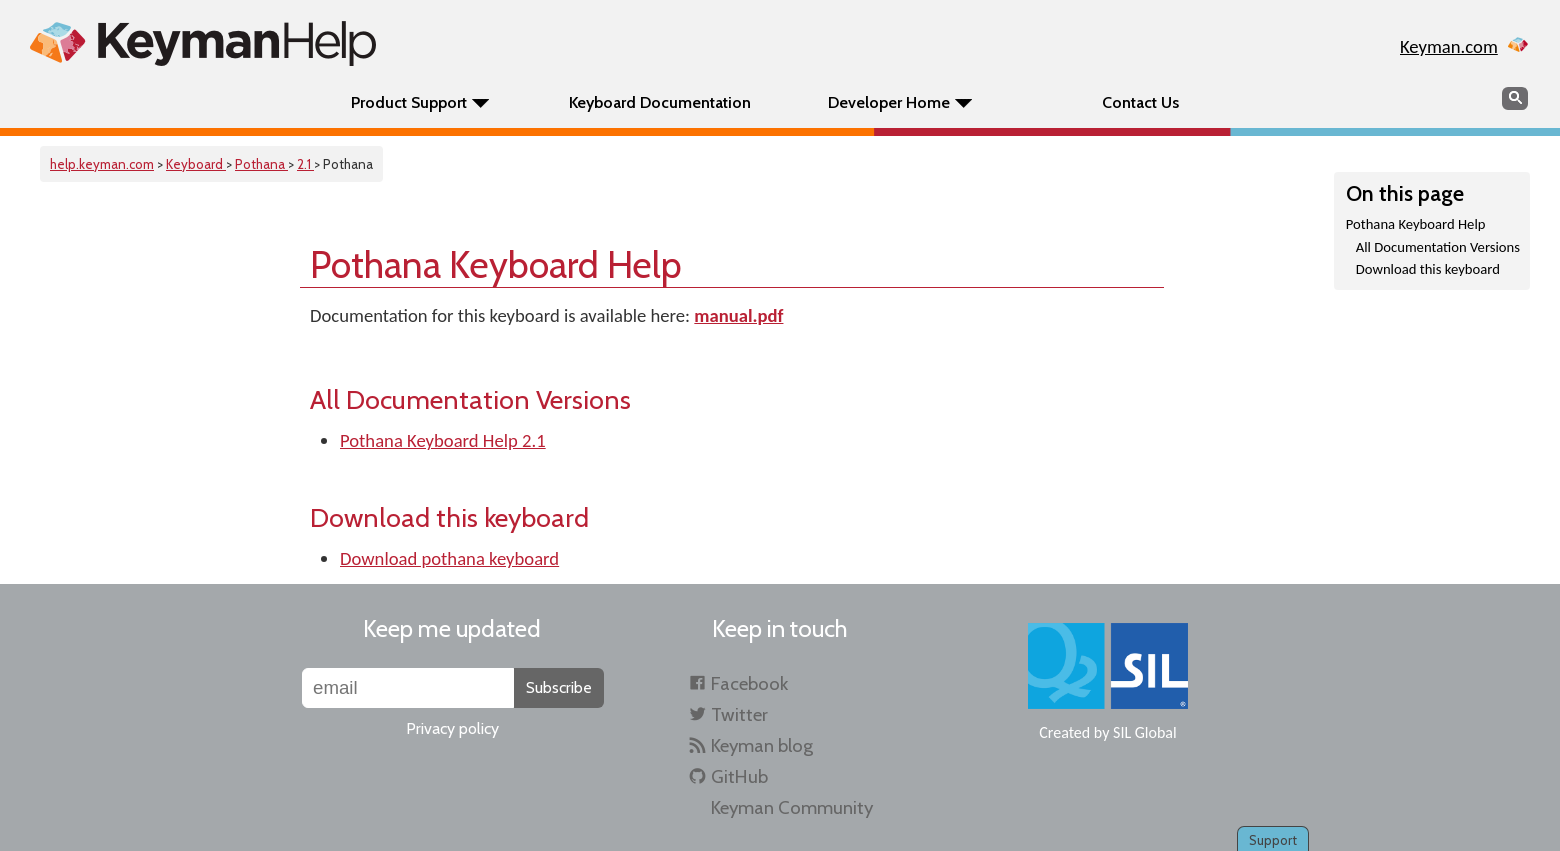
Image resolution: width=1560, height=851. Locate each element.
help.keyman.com (102, 164)
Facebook (749, 683)
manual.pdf (738, 315)
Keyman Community (792, 807)
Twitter (739, 714)
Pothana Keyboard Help (1416, 224)
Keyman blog (762, 745)
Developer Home (889, 102)
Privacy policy (452, 728)
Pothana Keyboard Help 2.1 (443, 440)
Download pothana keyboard (449, 558)
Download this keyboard (1428, 269)
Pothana (261, 164)
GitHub (739, 776)
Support (1273, 840)
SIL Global (1145, 732)
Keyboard (196, 164)
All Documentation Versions (1438, 247)
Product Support (409, 102)
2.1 (305, 164)
